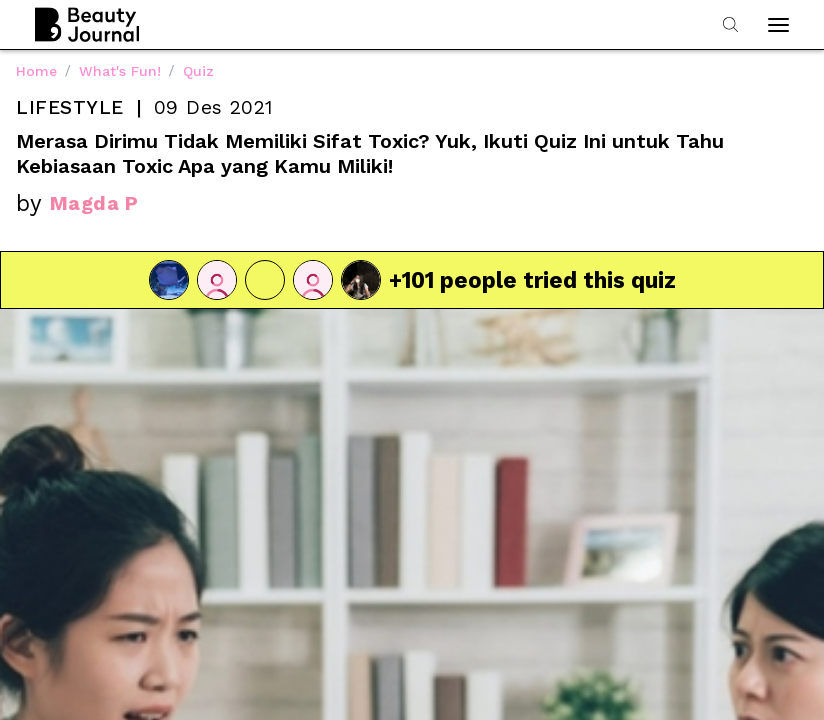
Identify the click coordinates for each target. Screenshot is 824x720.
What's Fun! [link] (120, 71)
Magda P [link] (94, 203)
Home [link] (36, 71)
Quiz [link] (198, 71)
